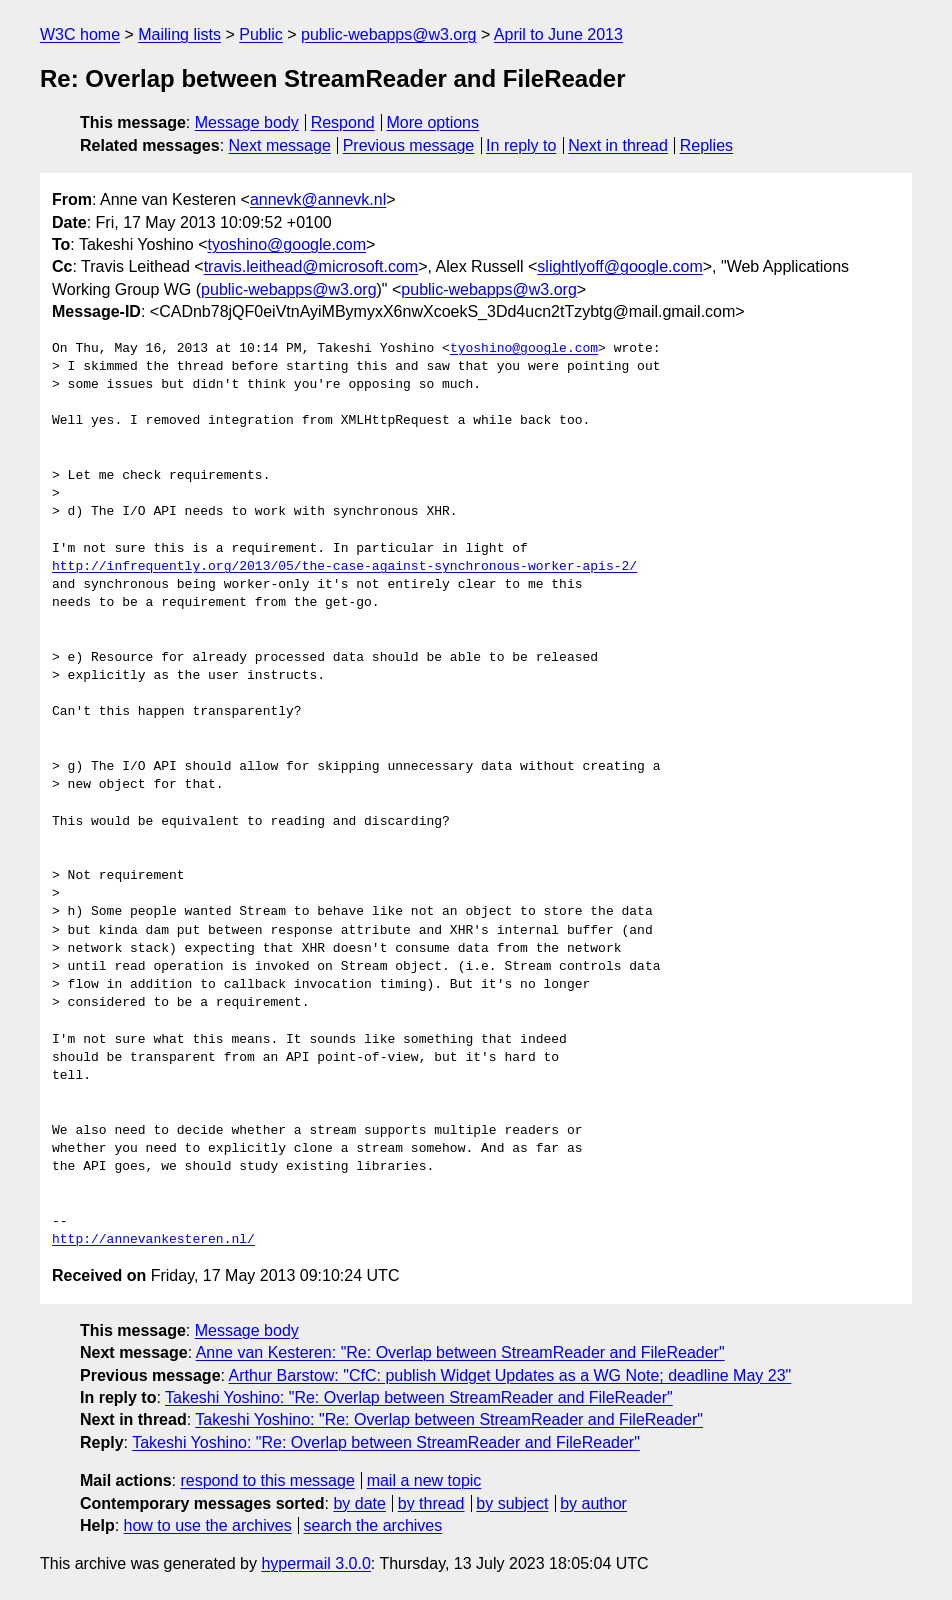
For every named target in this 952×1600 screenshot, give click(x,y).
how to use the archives (208, 1525)
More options (433, 122)
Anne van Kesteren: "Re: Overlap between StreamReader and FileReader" (460, 1352)
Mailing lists (179, 34)
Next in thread (618, 145)
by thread (431, 1503)
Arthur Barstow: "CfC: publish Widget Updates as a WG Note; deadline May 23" (510, 1375)
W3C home (80, 34)
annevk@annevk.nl (318, 199)
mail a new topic (424, 1480)
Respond (343, 122)
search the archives (373, 1525)
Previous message (409, 145)
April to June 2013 (558, 34)
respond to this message (267, 1480)
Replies (706, 145)
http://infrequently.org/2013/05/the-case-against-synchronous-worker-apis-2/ (344, 567)
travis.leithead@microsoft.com (311, 266)
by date (359, 1503)
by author (593, 1503)
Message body (247, 122)
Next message (280, 145)
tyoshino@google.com (287, 244)
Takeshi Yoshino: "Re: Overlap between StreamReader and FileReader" (419, 1397)
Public (261, 34)
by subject (512, 1503)
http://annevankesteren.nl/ (153, 1240)
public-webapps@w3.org (388, 34)
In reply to (521, 145)
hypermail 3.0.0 (315, 1563)
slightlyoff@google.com (619, 266)
